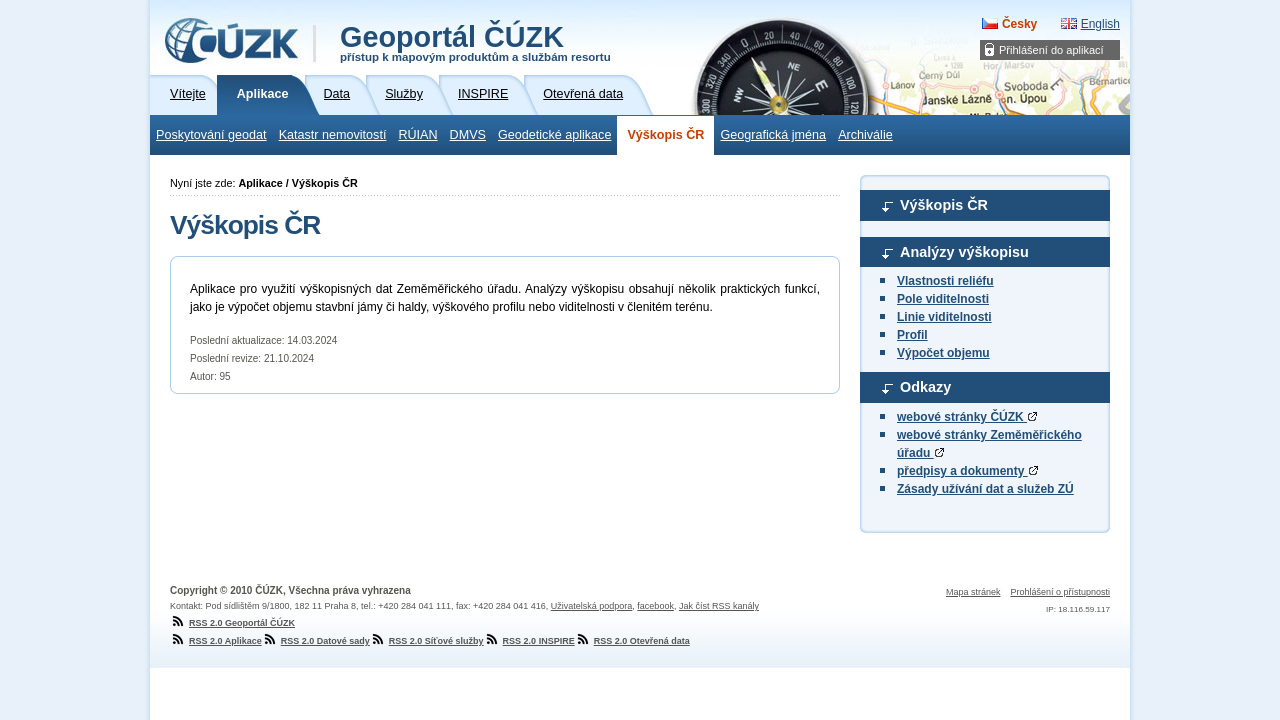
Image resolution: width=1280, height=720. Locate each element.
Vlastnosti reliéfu (945, 281)
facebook (655, 606)
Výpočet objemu (943, 353)
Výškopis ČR (665, 135)
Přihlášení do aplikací (1051, 50)
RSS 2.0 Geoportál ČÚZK (232, 623)
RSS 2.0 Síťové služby (427, 641)
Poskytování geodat (211, 135)
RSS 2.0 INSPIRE (529, 641)
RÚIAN (417, 135)
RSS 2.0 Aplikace (216, 641)
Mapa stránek (973, 592)
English (1100, 24)
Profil (912, 335)
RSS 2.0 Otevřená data (632, 641)
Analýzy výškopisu (964, 252)
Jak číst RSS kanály (719, 606)
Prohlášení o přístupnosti (1060, 592)
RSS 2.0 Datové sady (316, 641)
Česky (1019, 24)
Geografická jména (773, 135)
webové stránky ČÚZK (967, 417)
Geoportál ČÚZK (475, 42)
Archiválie (865, 135)
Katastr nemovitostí (333, 135)
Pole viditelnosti (943, 299)
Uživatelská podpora (592, 606)
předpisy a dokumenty (967, 471)
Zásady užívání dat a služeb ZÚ (985, 489)
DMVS (468, 135)
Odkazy (925, 387)
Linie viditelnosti (944, 317)
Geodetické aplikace (554, 135)
